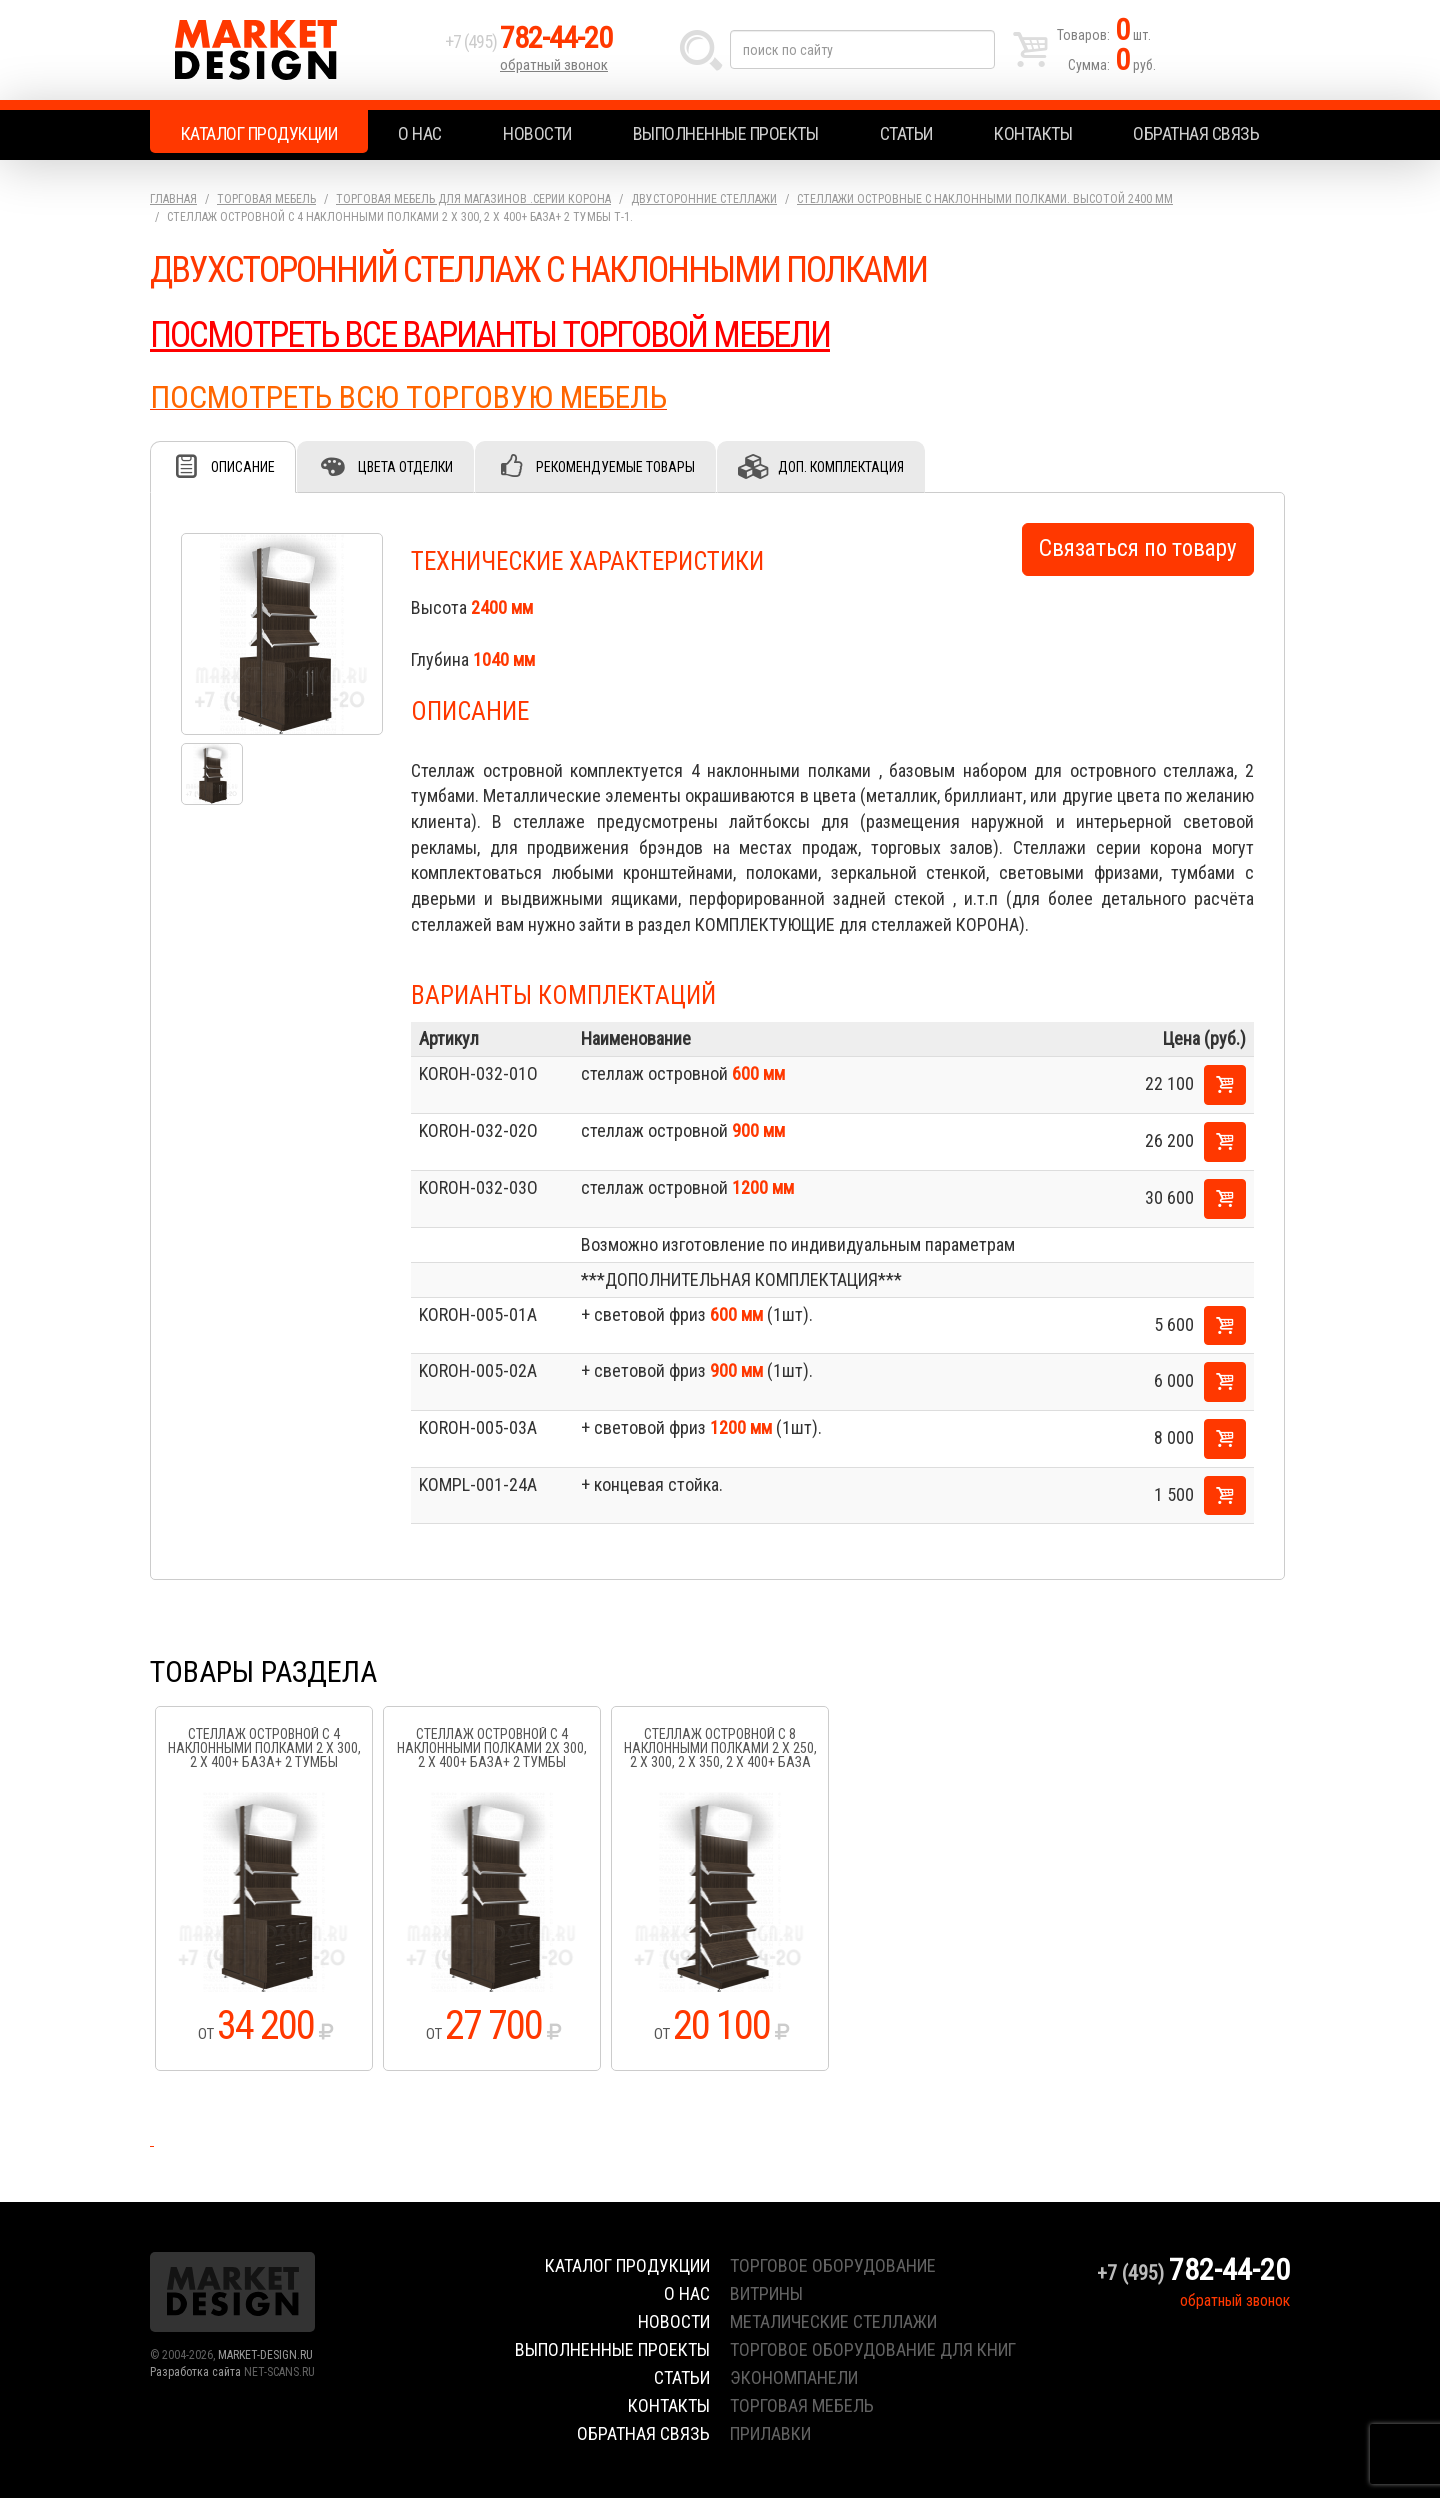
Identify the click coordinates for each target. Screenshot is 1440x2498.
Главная (173, 199)
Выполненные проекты (726, 133)
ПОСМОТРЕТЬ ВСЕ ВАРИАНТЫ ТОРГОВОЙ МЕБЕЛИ (490, 335)
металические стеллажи (833, 2321)
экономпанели (794, 2377)
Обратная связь (1196, 133)
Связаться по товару (1138, 548)
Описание (243, 467)
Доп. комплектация (841, 467)
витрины (766, 2293)
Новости (537, 133)
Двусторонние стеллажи (704, 199)
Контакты (1033, 133)
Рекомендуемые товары (615, 467)
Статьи (906, 133)
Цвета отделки (405, 467)
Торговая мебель (266, 199)
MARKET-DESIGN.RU (265, 2355)
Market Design (292, 50)
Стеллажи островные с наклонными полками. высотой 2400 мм (985, 199)
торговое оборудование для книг (873, 2349)
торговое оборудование (833, 2265)
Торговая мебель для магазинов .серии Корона (473, 199)
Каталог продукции (259, 133)
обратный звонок (554, 65)
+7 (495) (529, 41)
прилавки (770, 2433)
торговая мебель (802, 2405)
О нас (420, 133)
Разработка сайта (195, 2372)
